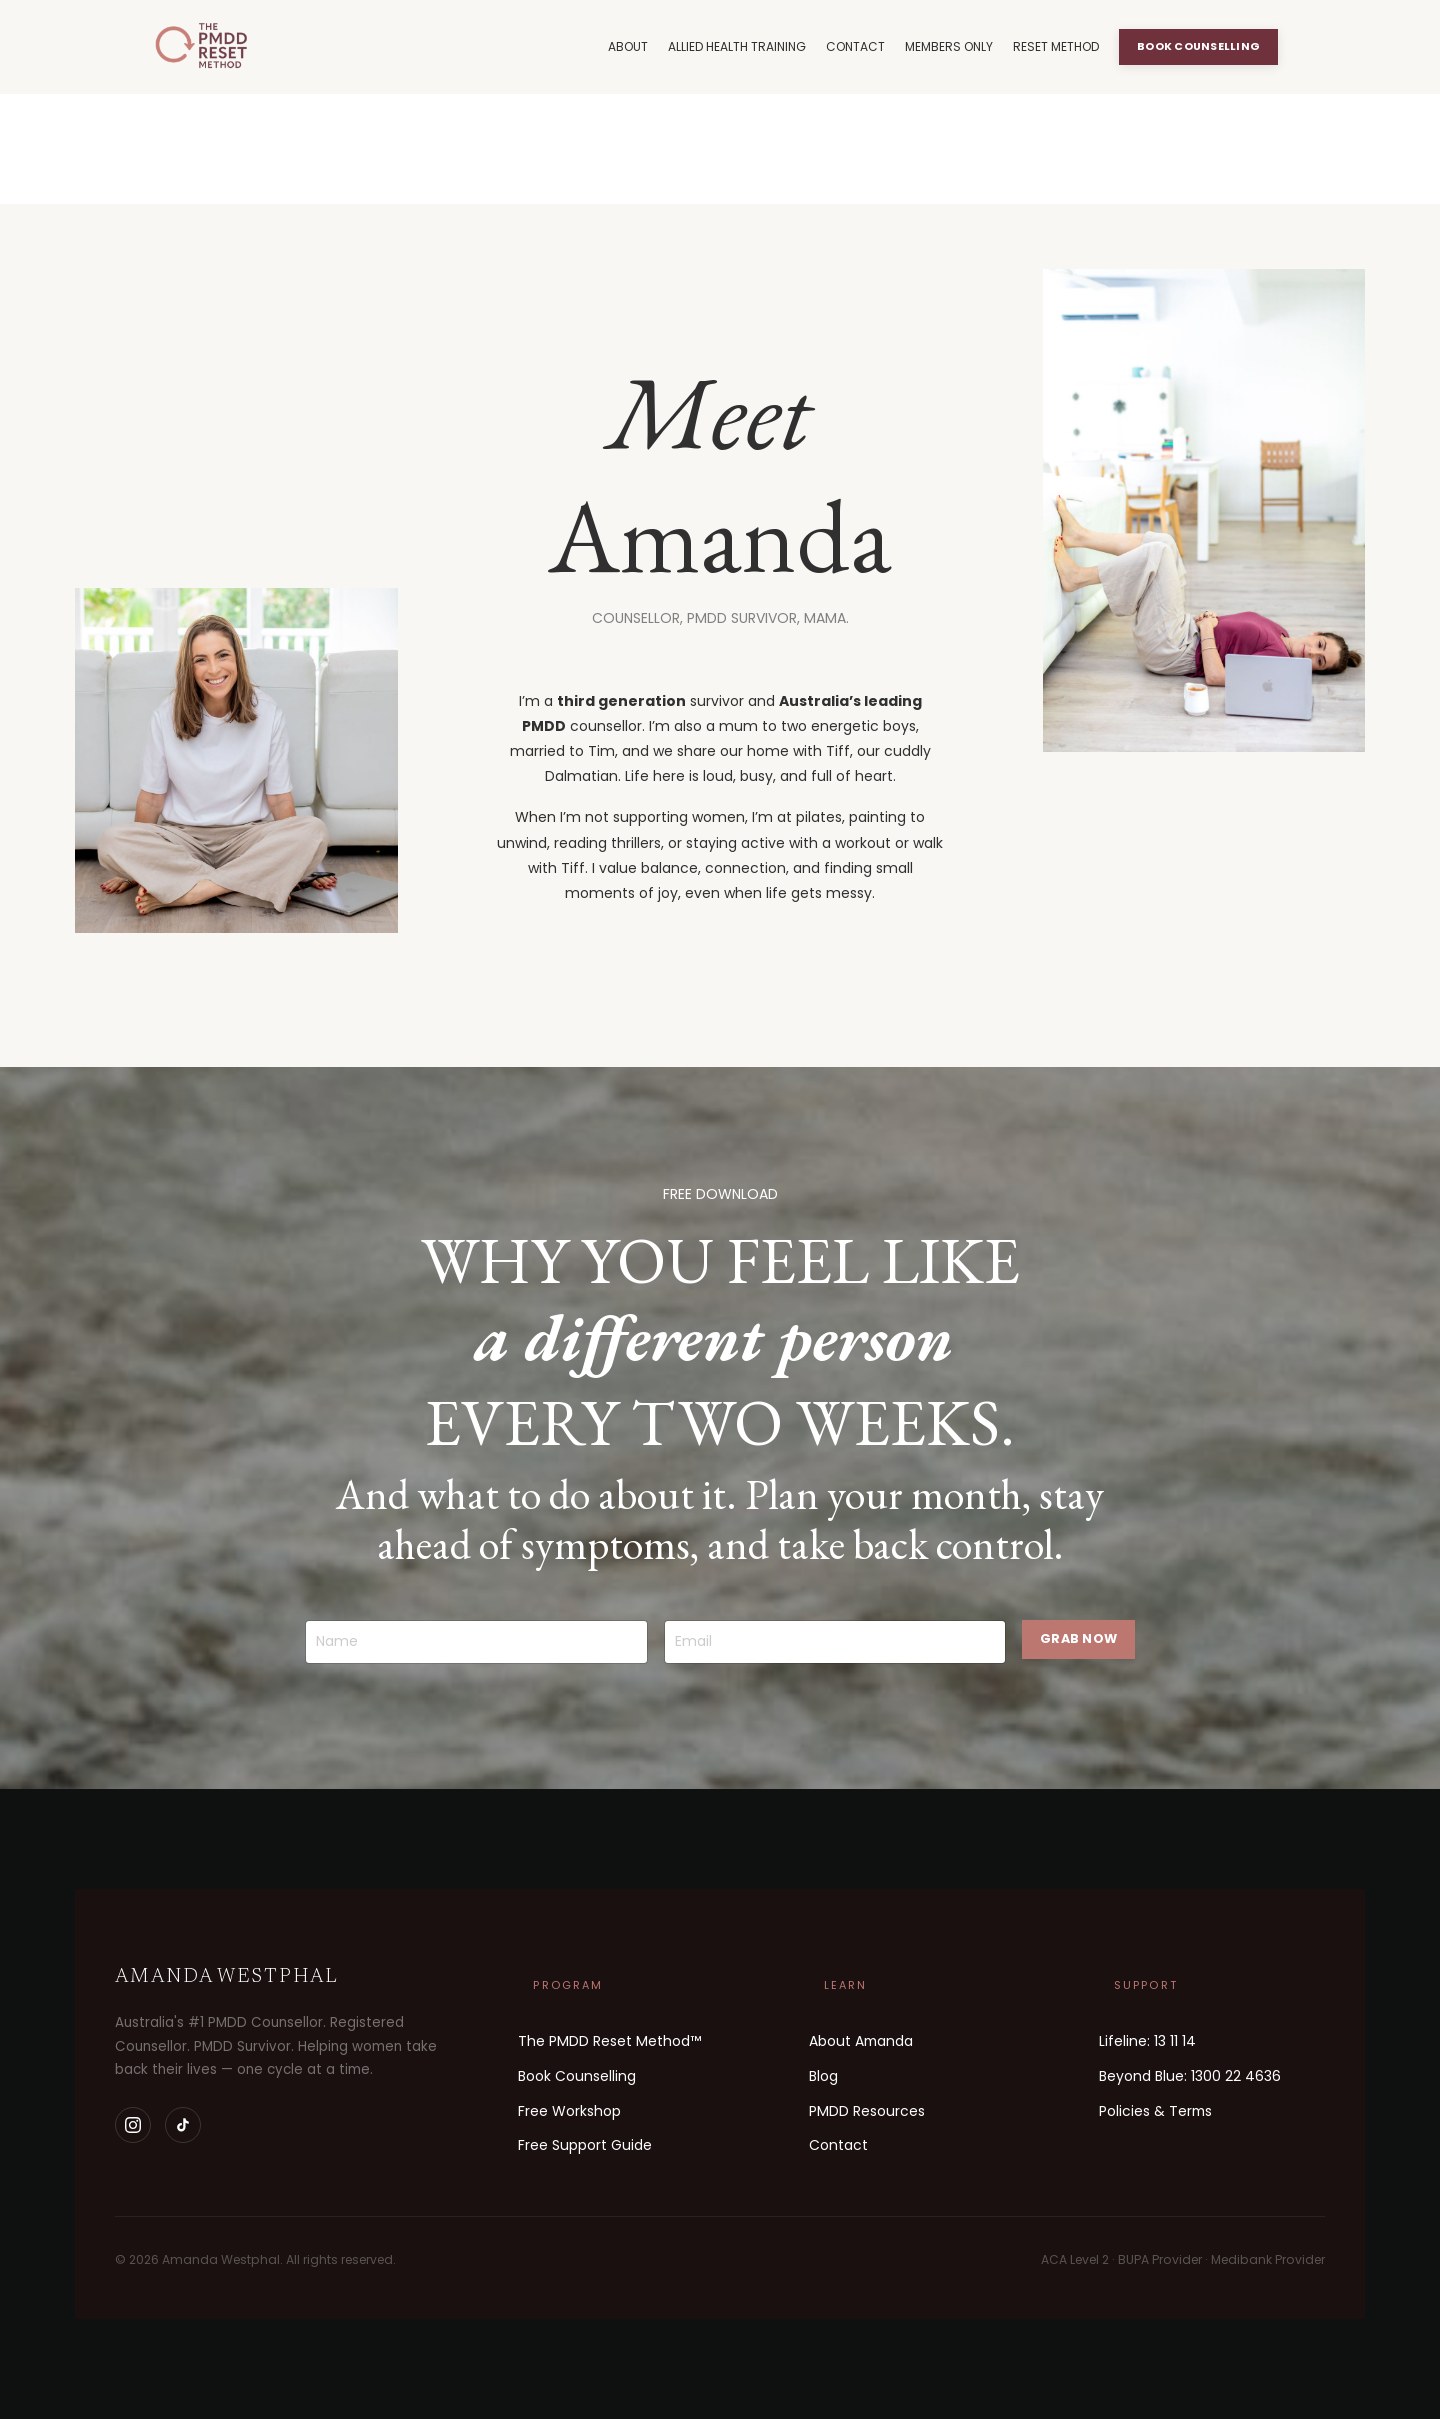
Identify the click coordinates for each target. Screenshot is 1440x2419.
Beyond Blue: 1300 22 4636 (1190, 2076)
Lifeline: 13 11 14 (1147, 2041)
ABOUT (628, 46)
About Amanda (861, 2041)
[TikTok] (183, 2125)
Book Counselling (577, 2076)
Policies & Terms (1155, 2111)
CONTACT (855, 46)
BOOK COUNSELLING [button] (1198, 46)
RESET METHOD (1056, 46)
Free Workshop (569, 2111)
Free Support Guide (585, 2145)
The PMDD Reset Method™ (609, 2041)
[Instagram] (133, 2125)
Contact (838, 2145)
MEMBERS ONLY (949, 46)
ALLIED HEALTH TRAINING (737, 46)
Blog (823, 2076)
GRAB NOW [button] (1078, 1638)
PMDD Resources (867, 2111)
